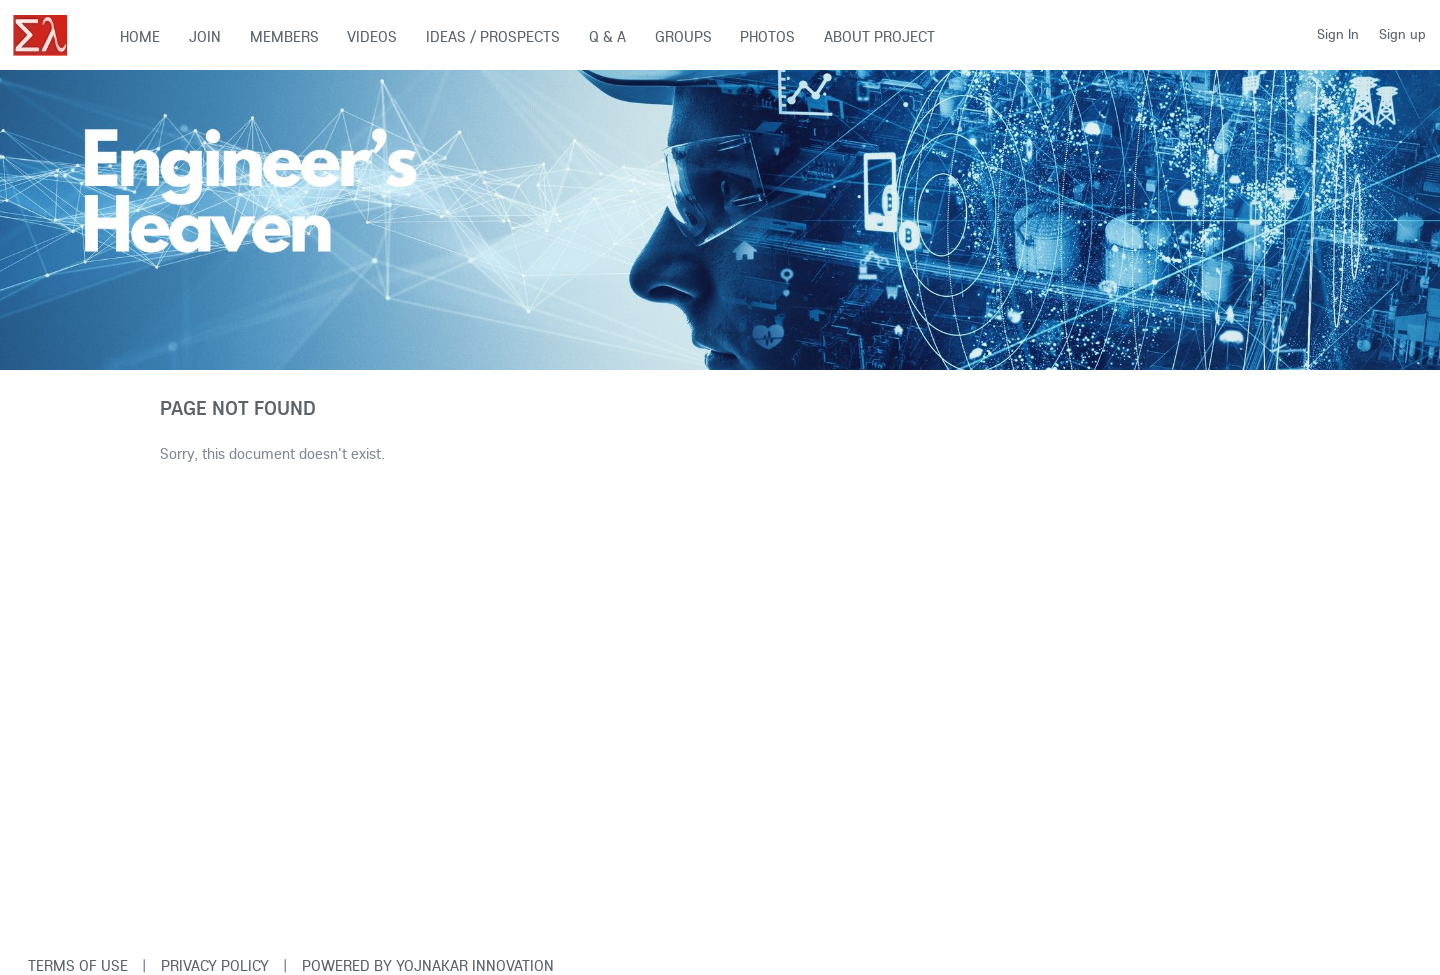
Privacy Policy (215, 966)
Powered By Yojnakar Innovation (428, 966)
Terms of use (78, 966)
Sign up (1402, 34)
